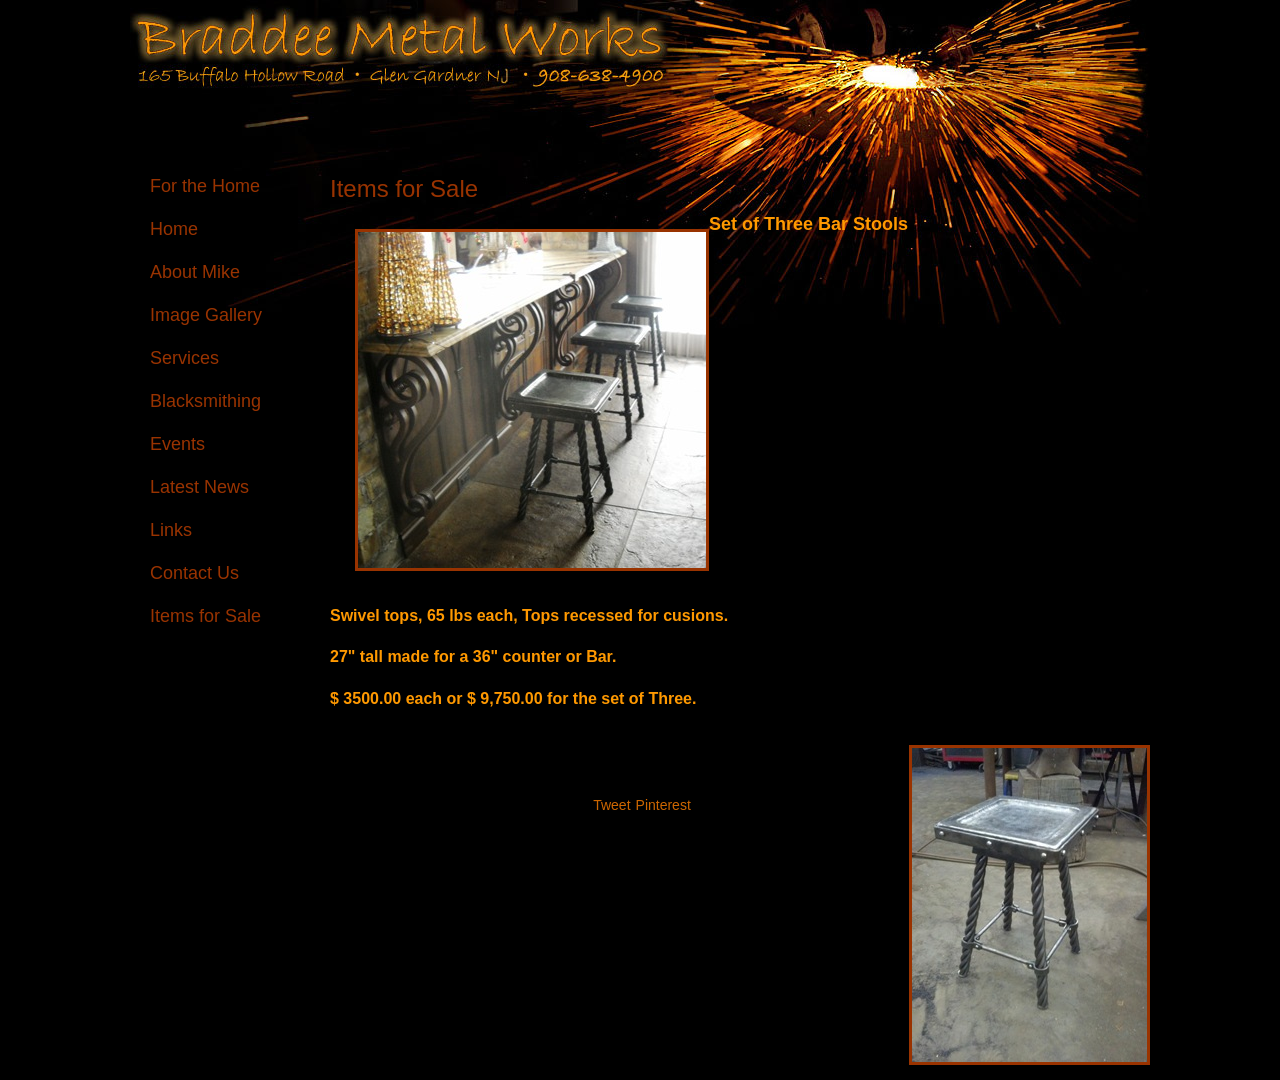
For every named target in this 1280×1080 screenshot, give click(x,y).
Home (174, 229)
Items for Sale (205, 616)
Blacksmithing (205, 401)
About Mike (195, 272)
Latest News (199, 487)
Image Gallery (206, 315)
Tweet (611, 805)
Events (177, 444)
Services (184, 358)
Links (171, 530)
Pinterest (663, 805)
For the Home (205, 186)
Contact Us (194, 573)
